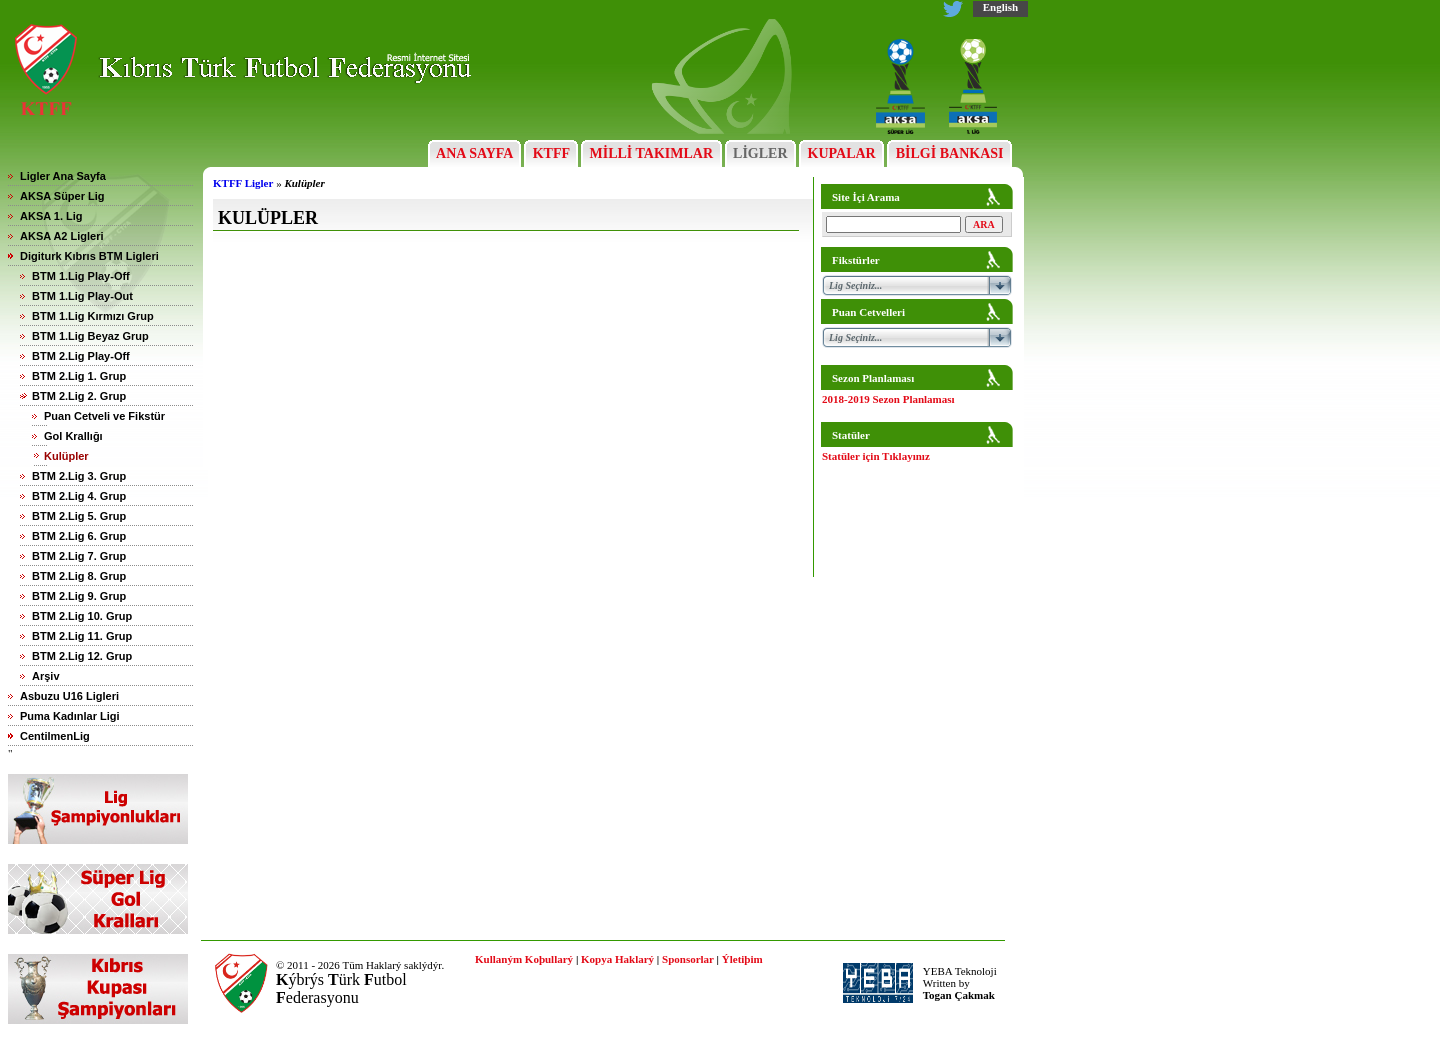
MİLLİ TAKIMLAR (651, 153)
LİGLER (760, 153)
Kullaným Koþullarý (524, 959)
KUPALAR (841, 153)
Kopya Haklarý (617, 959)
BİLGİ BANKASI (949, 153)
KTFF (551, 153)
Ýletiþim (742, 959)
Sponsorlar (688, 959)
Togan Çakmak (959, 995)
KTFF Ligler (243, 183)
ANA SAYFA (474, 153)
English (1000, 7)
